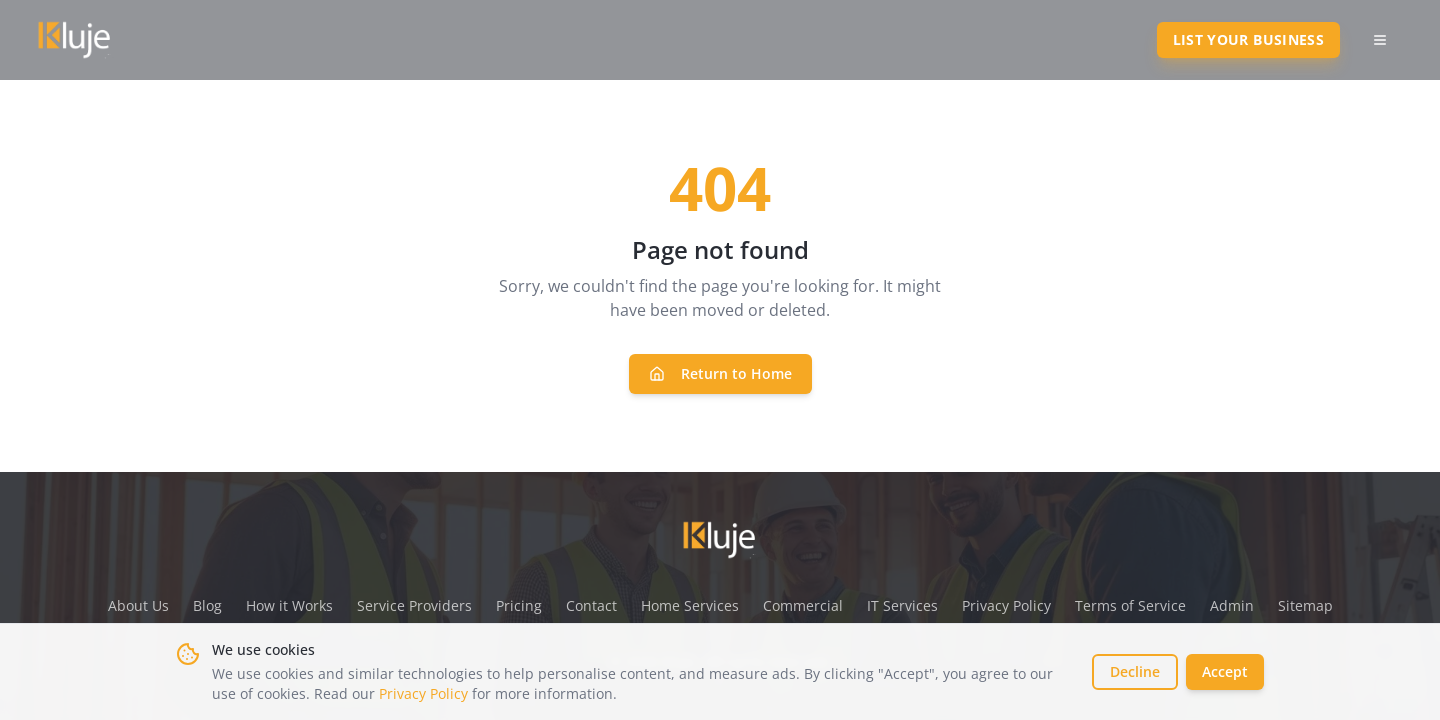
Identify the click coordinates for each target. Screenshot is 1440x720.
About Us (138, 605)
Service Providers (414, 605)
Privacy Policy (423, 693)
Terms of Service (1130, 605)
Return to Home (720, 373)
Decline (1135, 671)
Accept (1225, 671)
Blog (207, 605)
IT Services (902, 605)
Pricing (519, 605)
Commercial (803, 605)
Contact (591, 605)
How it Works (289, 605)
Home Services (690, 605)
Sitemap (1305, 605)
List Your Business (1248, 39)
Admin (1232, 605)
